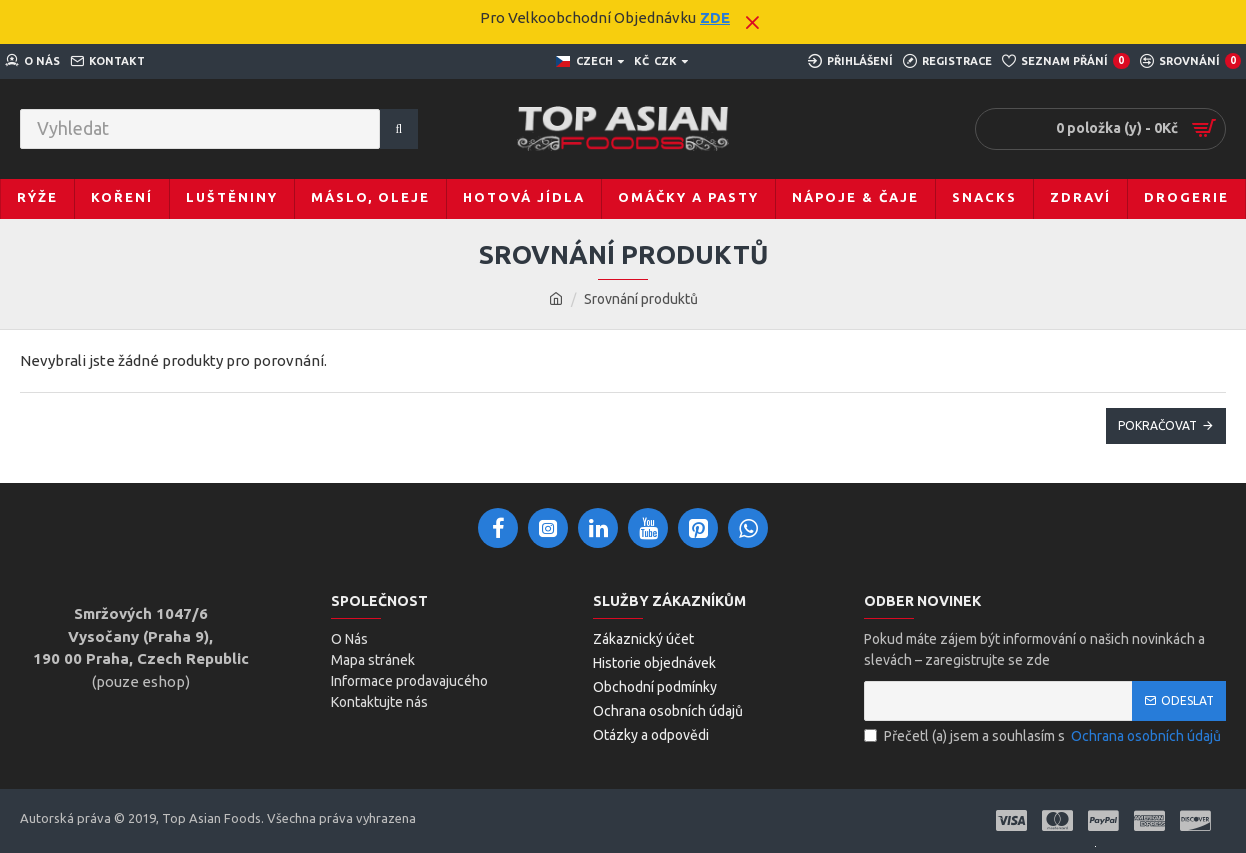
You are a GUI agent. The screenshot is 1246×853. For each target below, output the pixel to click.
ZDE (715, 17)
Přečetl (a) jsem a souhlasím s (1044, 736)
